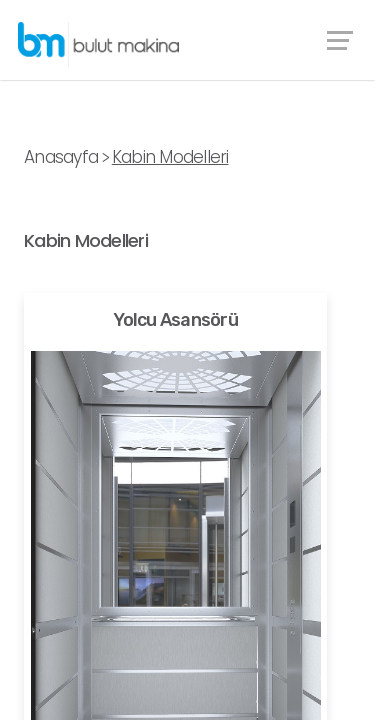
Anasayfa (61, 157)
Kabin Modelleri (170, 157)
